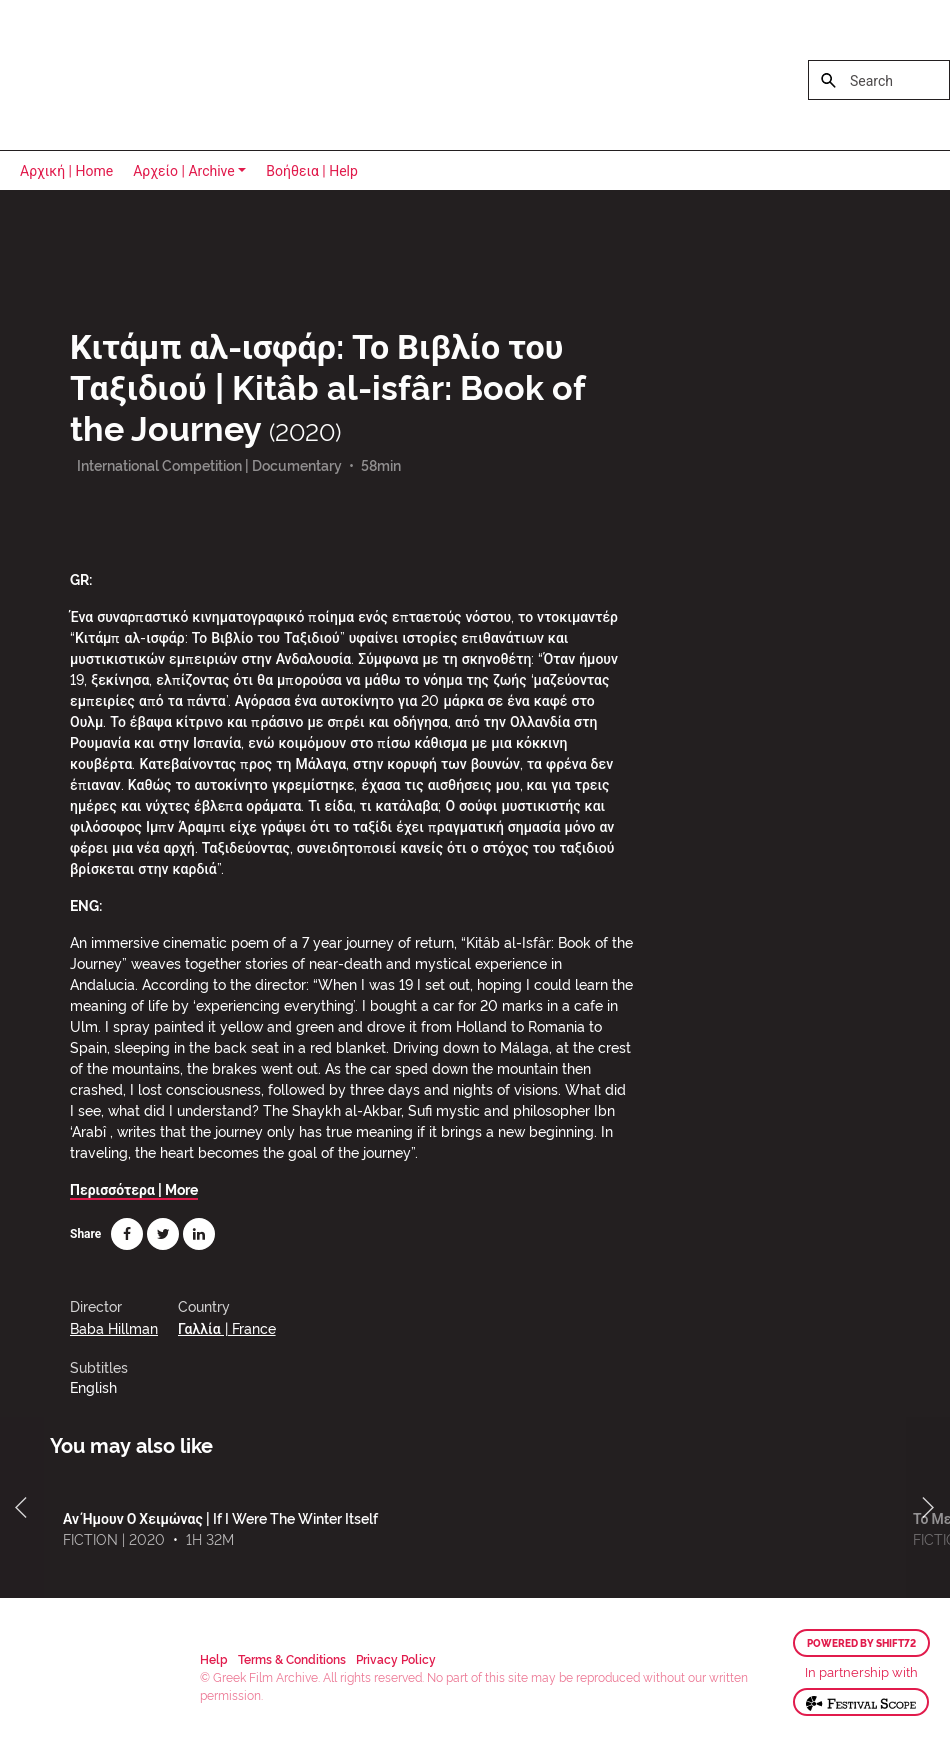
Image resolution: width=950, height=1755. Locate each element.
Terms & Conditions (292, 1658)
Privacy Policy (396, 1658)
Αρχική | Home (66, 171)
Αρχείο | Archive (184, 171)
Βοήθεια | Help (312, 171)
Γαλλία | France (227, 1327)
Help (214, 1658)
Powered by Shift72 (861, 1643)
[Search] (879, 80)
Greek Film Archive (102, 75)
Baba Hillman (114, 1327)
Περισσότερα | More (134, 1188)
